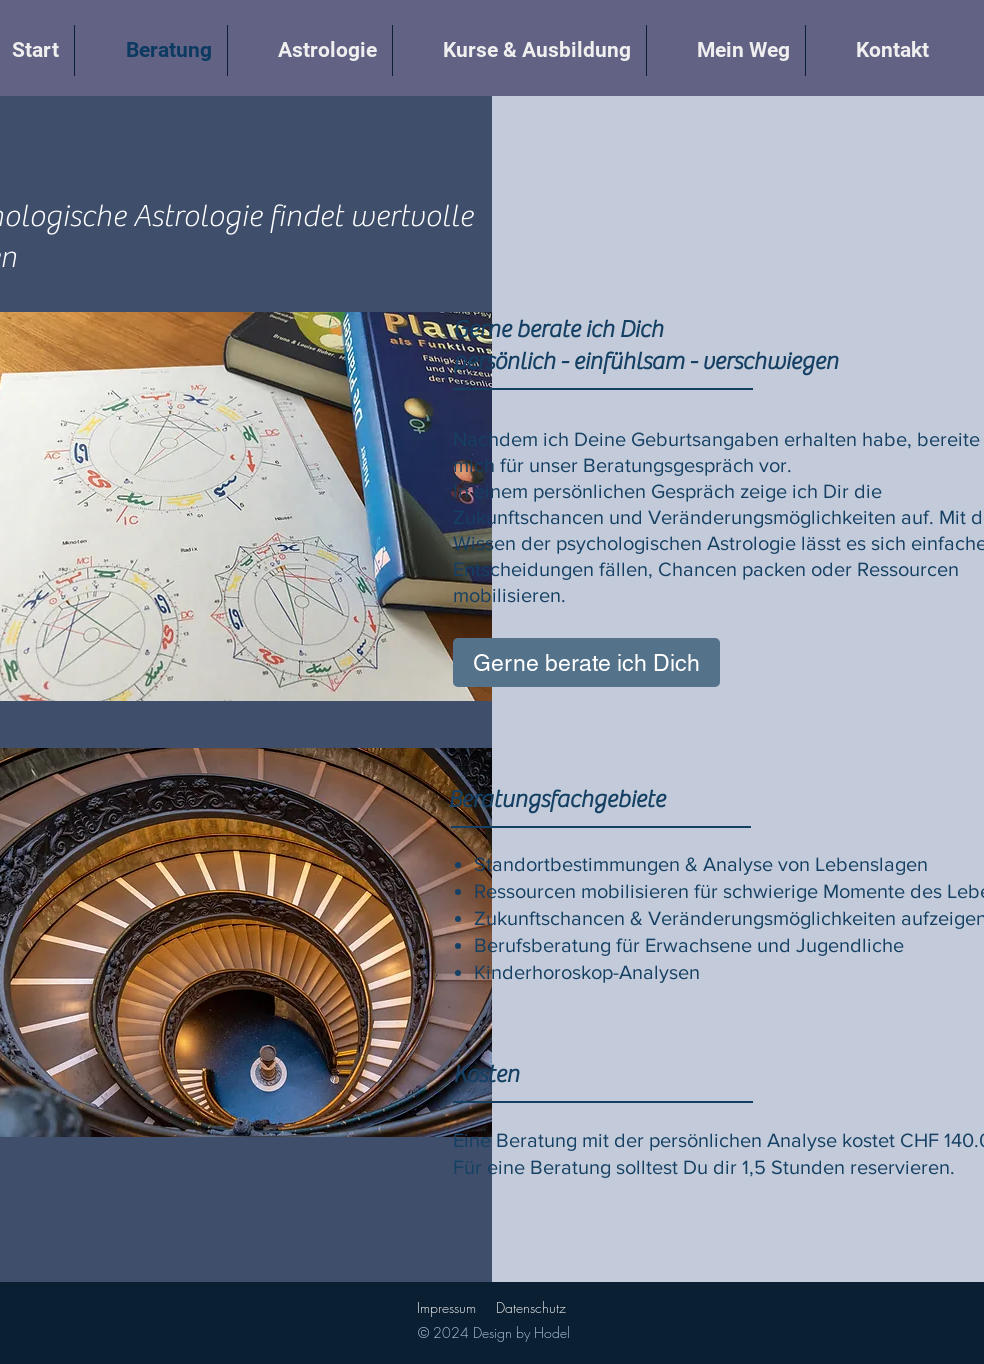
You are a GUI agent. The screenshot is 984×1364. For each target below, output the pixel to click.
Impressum (446, 1307)
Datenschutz (531, 1307)
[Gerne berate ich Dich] (586, 662)
